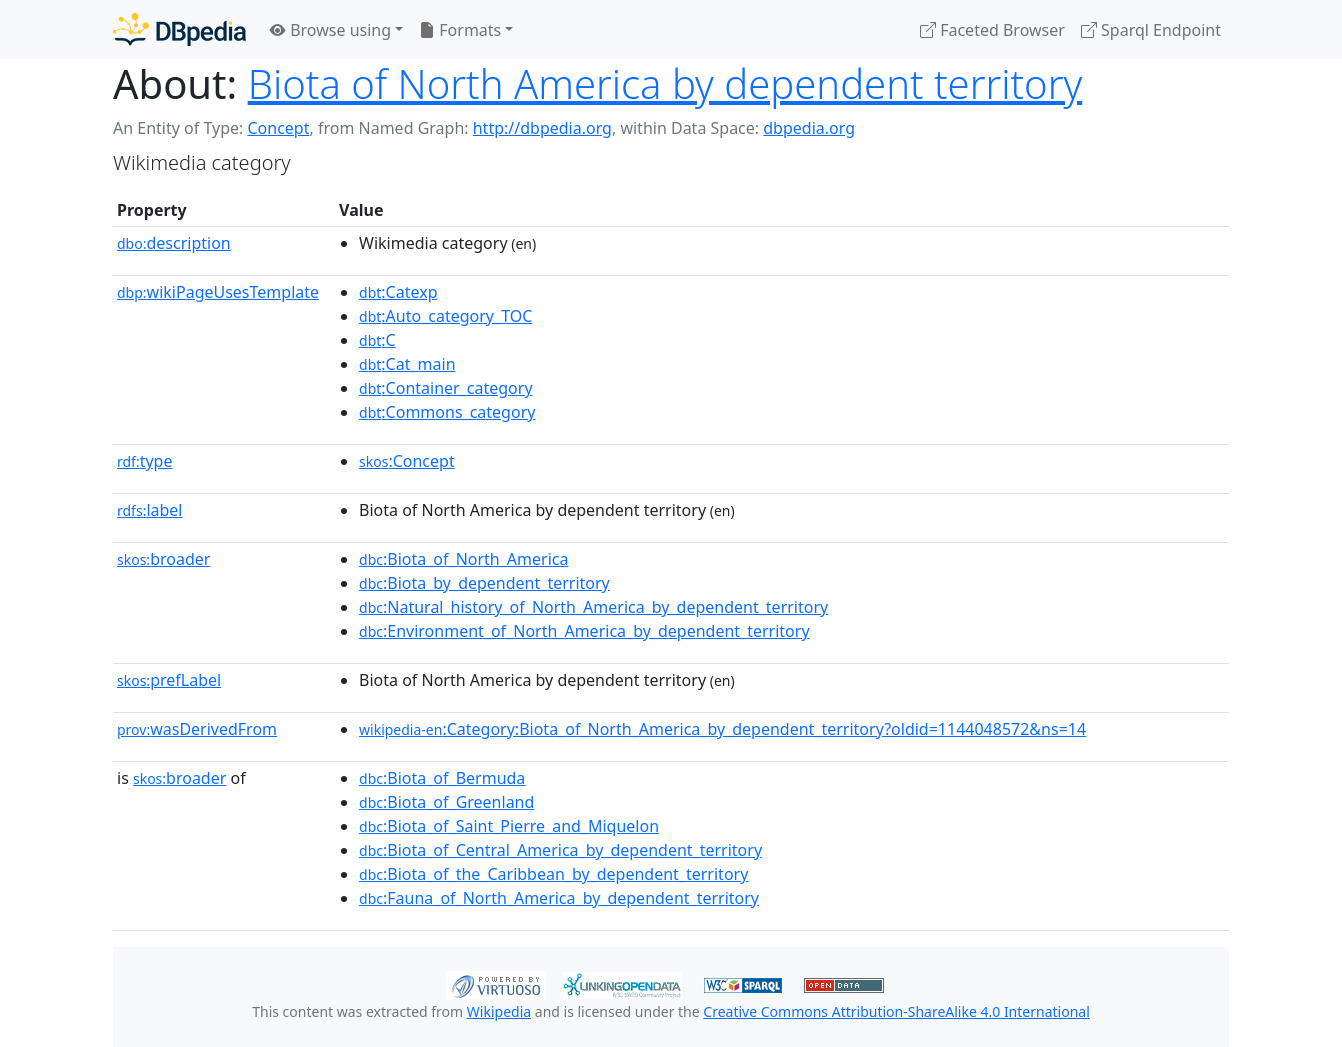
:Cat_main (407, 364)
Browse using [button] (330, 30)
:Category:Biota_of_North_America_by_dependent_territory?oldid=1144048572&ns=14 (722, 729)
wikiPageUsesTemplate (218, 292)
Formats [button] (460, 30)
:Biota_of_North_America (463, 559)
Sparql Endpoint (1151, 30)
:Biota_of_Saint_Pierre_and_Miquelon (509, 826)
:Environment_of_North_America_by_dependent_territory (584, 631)
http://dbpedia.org (542, 128)
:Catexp (398, 292)
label (150, 510)
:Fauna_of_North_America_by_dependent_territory (559, 898)
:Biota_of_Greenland (446, 802)
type (145, 461)
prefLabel (169, 680)
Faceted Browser (992, 30)
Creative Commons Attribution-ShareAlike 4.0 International (896, 1011)
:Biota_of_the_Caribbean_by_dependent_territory (553, 874)
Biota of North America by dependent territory (665, 83)
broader (163, 559)
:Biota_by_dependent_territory (484, 583)
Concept (278, 128)
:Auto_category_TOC (445, 316)
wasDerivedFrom (197, 729)
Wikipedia (499, 1011)
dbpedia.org (809, 128)
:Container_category (446, 388)
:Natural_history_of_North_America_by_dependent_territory (593, 607)
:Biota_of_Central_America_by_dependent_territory (560, 850)
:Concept (407, 461)
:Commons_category (447, 412)
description (174, 243)
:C (377, 340)
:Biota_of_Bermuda (442, 778)
